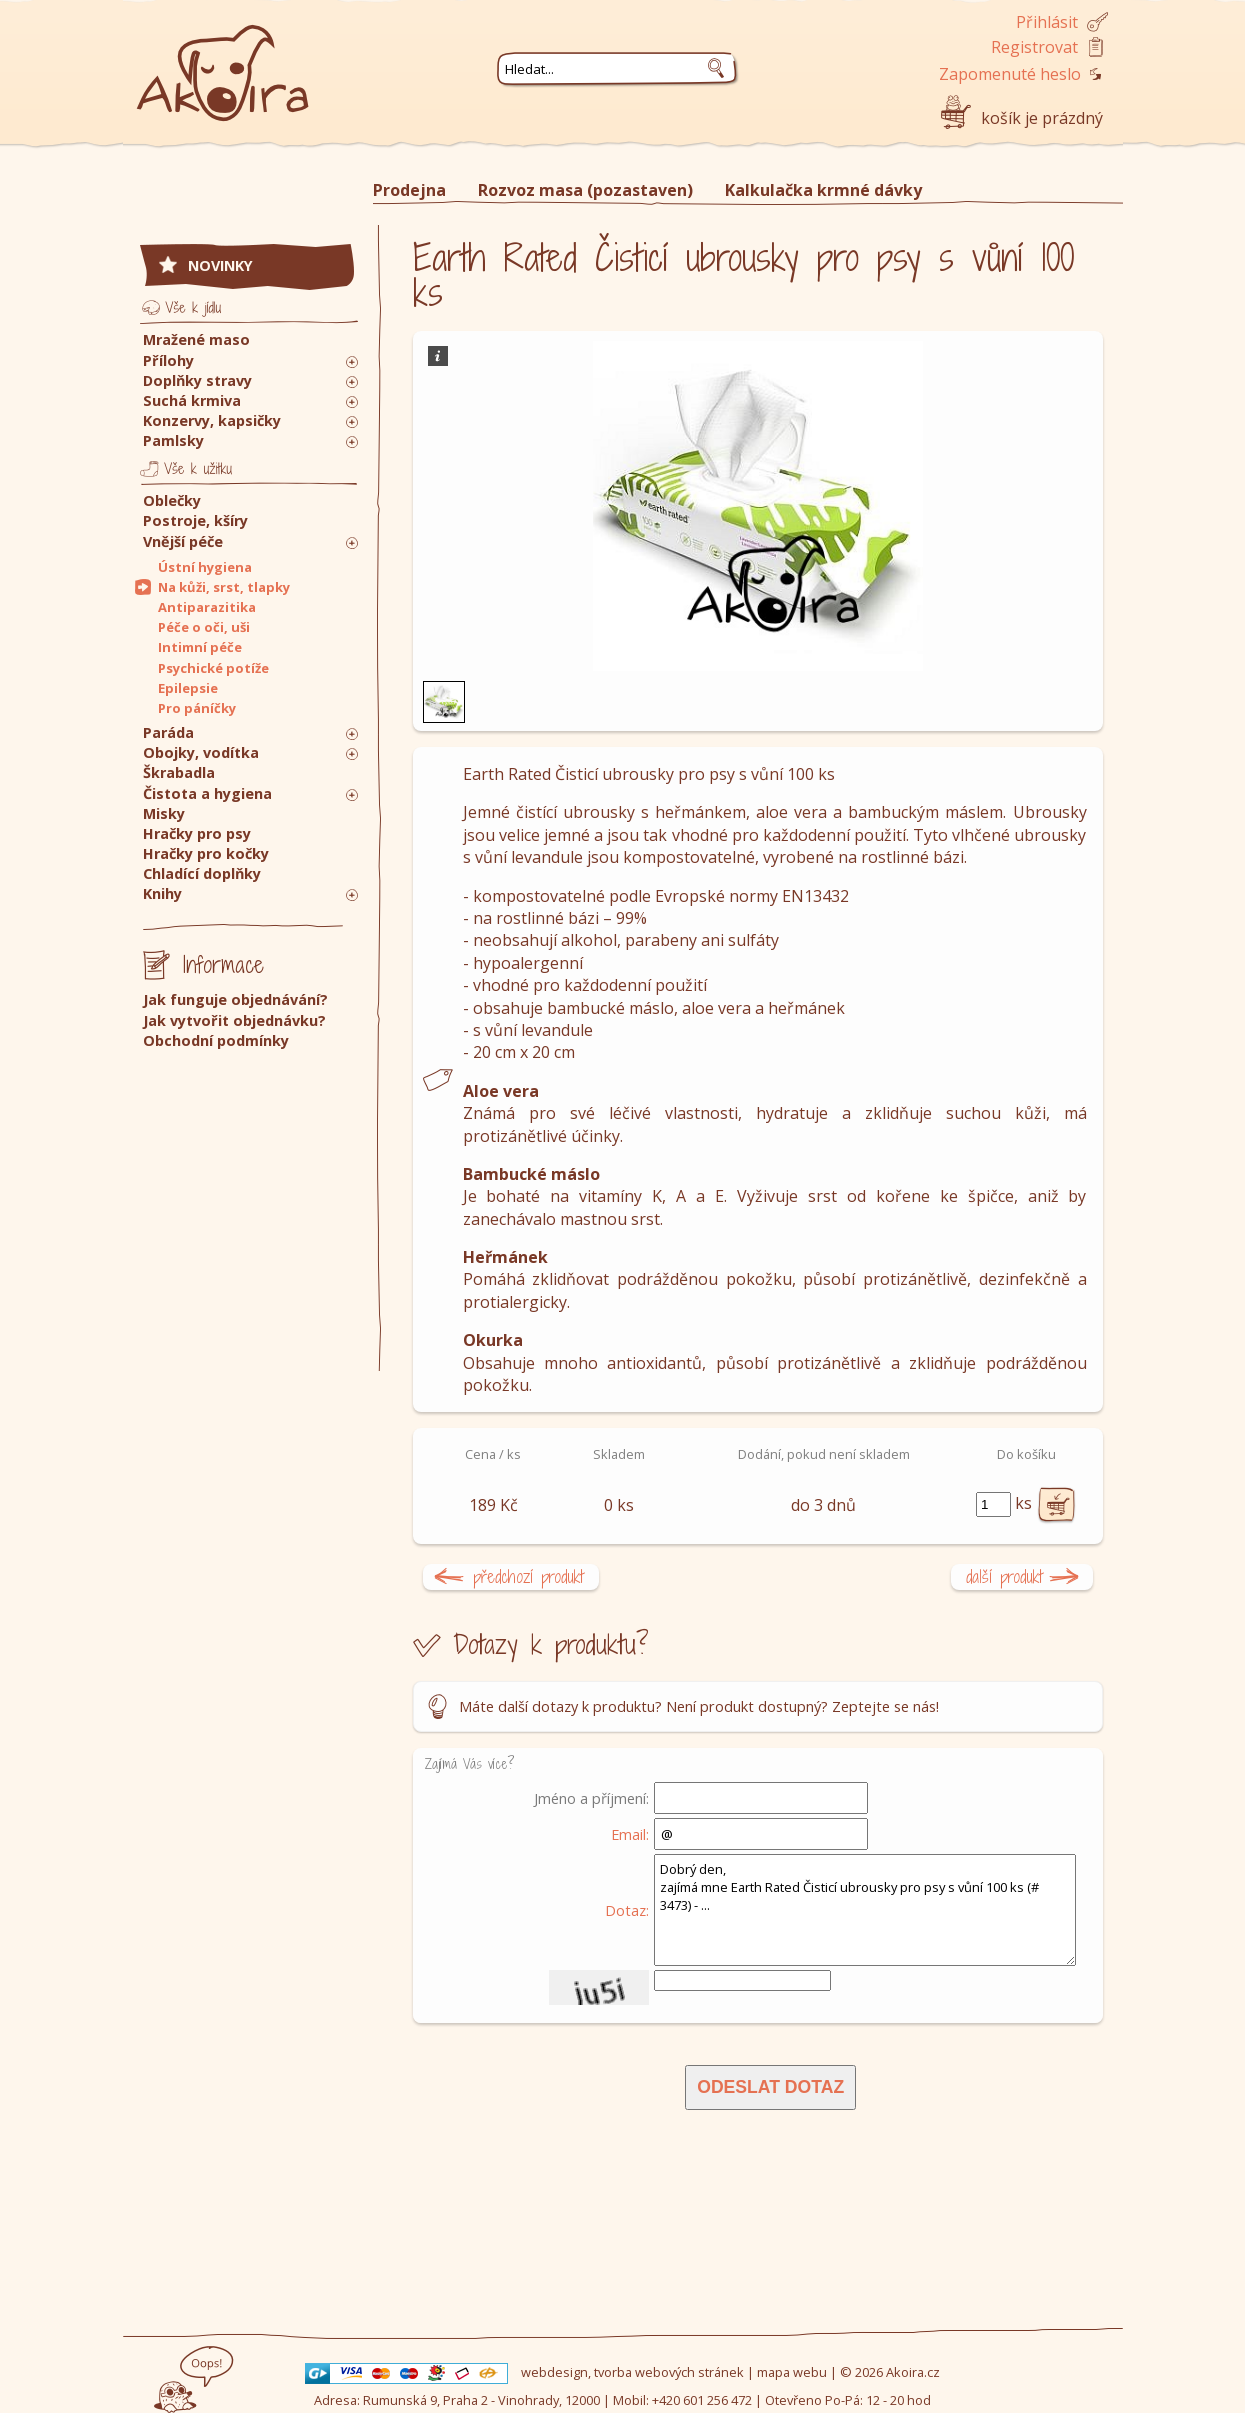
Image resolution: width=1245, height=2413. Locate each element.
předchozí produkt (528, 1576)
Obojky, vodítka (201, 752)
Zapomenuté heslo (1010, 74)
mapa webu (792, 2372)
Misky (164, 813)
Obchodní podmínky (216, 1040)
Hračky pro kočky (206, 853)
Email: (630, 1834)
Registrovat (1034, 47)
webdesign (554, 2372)
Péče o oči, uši (204, 627)
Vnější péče (183, 541)
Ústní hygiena (205, 567)
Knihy (162, 893)
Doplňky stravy (197, 380)
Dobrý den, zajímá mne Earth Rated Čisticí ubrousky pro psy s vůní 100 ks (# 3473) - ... (865, 1910)
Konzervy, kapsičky (212, 420)
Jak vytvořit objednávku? (234, 1020)
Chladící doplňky (202, 873)
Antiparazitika (207, 607)
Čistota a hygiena (207, 793)
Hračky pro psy (197, 833)
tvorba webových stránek (669, 2372)
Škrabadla (179, 772)
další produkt (1004, 1576)
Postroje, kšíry (195, 520)
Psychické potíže (213, 668)
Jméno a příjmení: (591, 1798)
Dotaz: (627, 1910)
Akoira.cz (913, 2372)
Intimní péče (200, 647)
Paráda (168, 732)
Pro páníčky (197, 708)
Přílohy (168, 360)
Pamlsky (173, 440)
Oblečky (172, 500)
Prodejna (409, 190)
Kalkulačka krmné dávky (823, 190)
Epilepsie (188, 688)
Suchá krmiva (192, 400)
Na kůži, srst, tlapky (224, 587)
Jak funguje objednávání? (235, 999)
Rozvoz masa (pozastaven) (585, 190)
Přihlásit (1047, 22)
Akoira (223, 62)
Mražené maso (196, 339)
